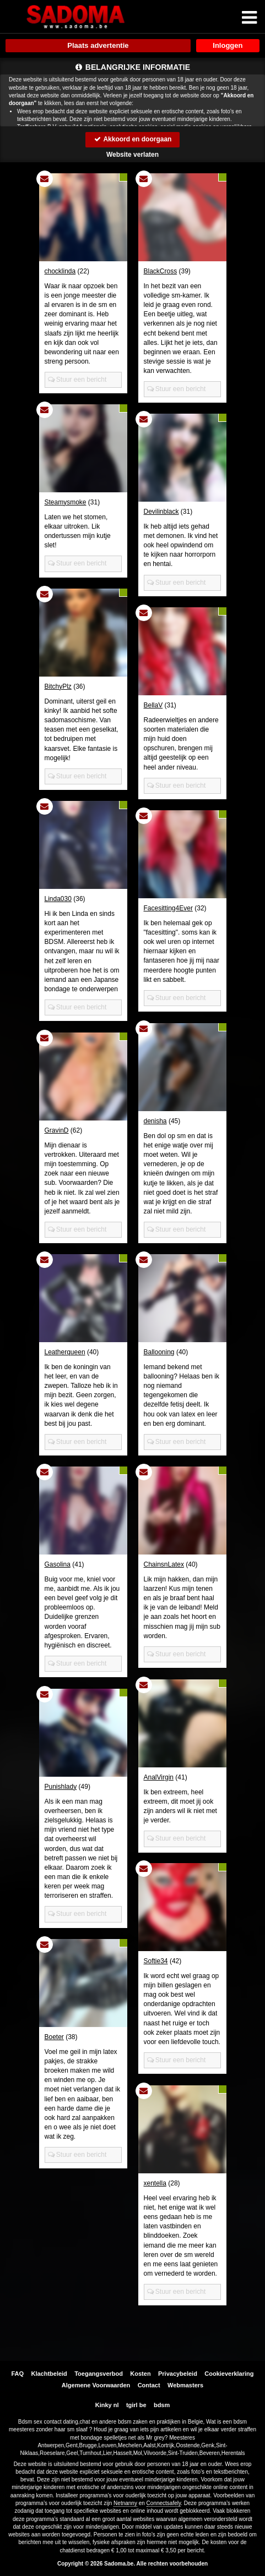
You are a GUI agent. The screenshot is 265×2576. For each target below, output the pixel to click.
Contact (149, 2385)
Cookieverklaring (228, 2373)
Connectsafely (164, 2503)
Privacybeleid (177, 2373)
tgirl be (136, 2405)
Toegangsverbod (98, 2373)
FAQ (17, 2373)
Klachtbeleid (49, 2373)
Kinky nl (107, 2405)
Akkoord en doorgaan (133, 139)
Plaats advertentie (97, 45)
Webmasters (185, 2385)
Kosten (140, 2373)
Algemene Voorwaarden (96, 2385)
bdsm (162, 2405)
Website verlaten (132, 154)
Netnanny (125, 2503)
